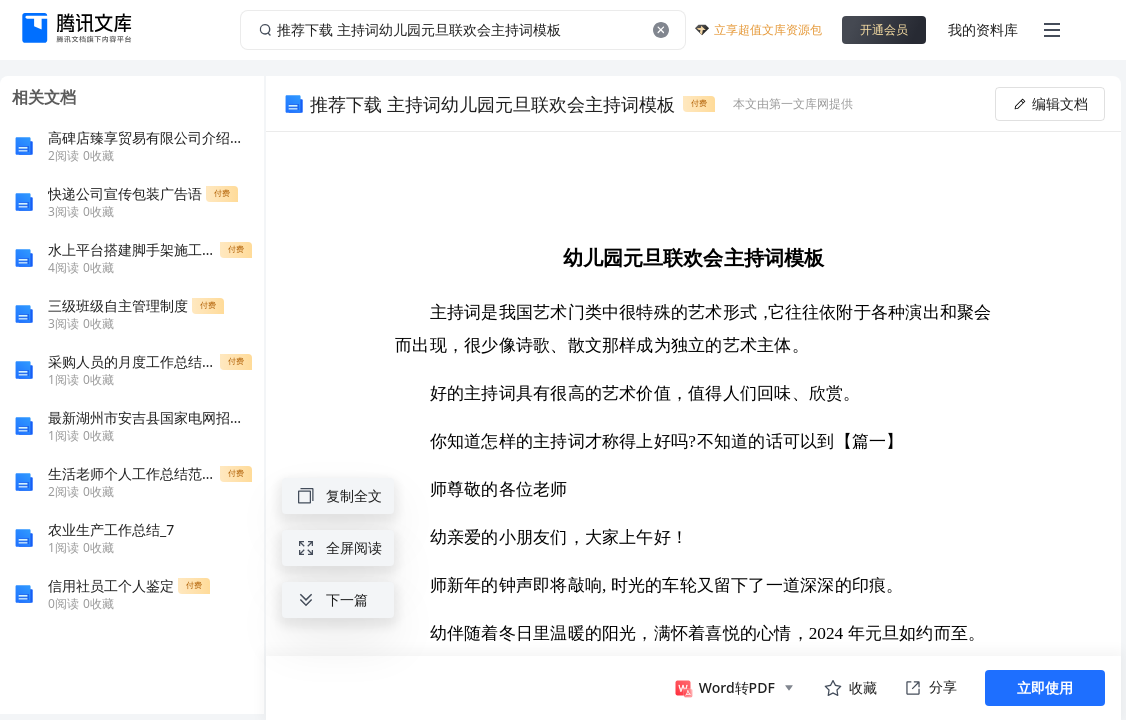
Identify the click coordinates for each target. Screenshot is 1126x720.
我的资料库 (983, 29)
